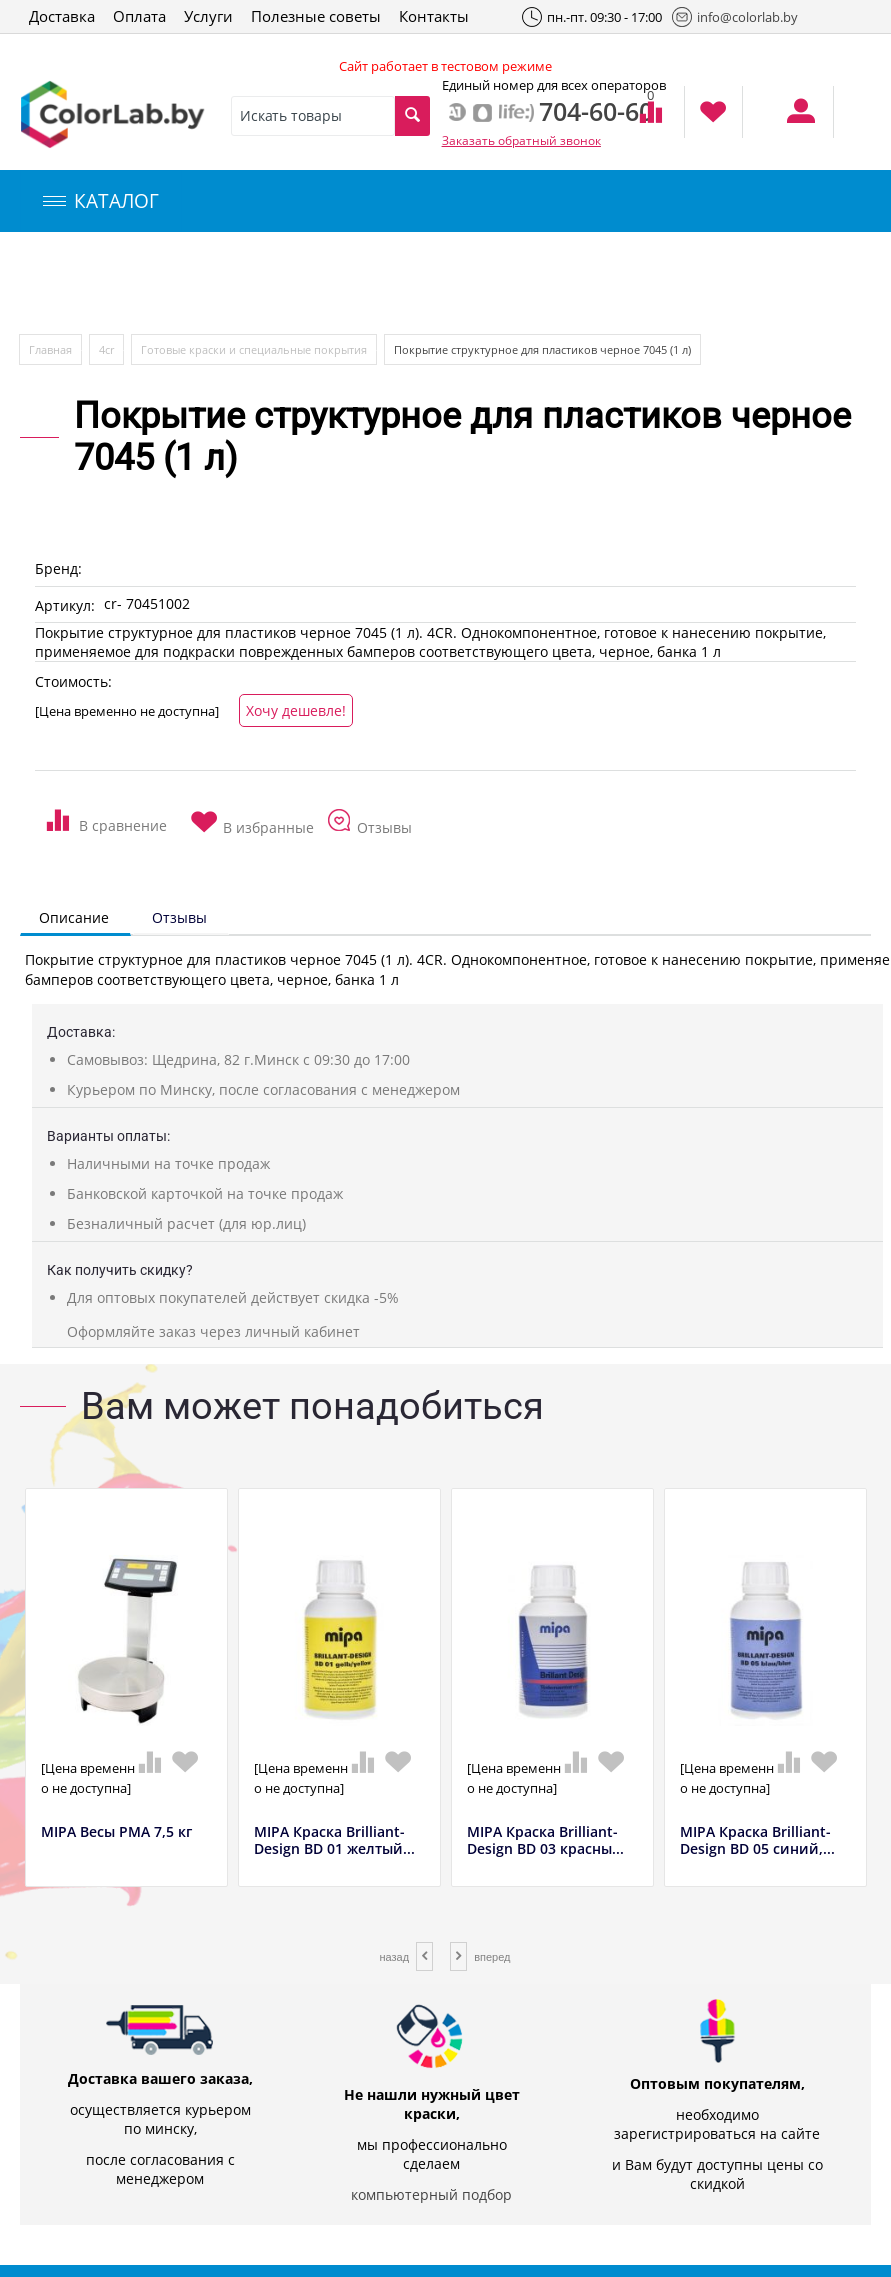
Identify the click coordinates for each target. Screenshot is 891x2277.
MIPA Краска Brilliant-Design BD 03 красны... (545, 1841)
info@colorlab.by (735, 17)
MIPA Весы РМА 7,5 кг (116, 1832)
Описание (74, 917)
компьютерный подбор (431, 2194)
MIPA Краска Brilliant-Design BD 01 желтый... (334, 1841)
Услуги (208, 16)
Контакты (434, 16)
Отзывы (179, 917)
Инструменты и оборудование (473, 283)
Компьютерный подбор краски (187, 283)
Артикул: (65, 605)
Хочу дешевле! (296, 710)
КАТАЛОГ (101, 201)
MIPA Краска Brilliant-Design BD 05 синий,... (757, 1841)
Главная (50, 349)
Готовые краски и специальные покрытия (254, 349)
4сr (106, 349)
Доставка (62, 16)
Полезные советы (316, 16)
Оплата (139, 16)
